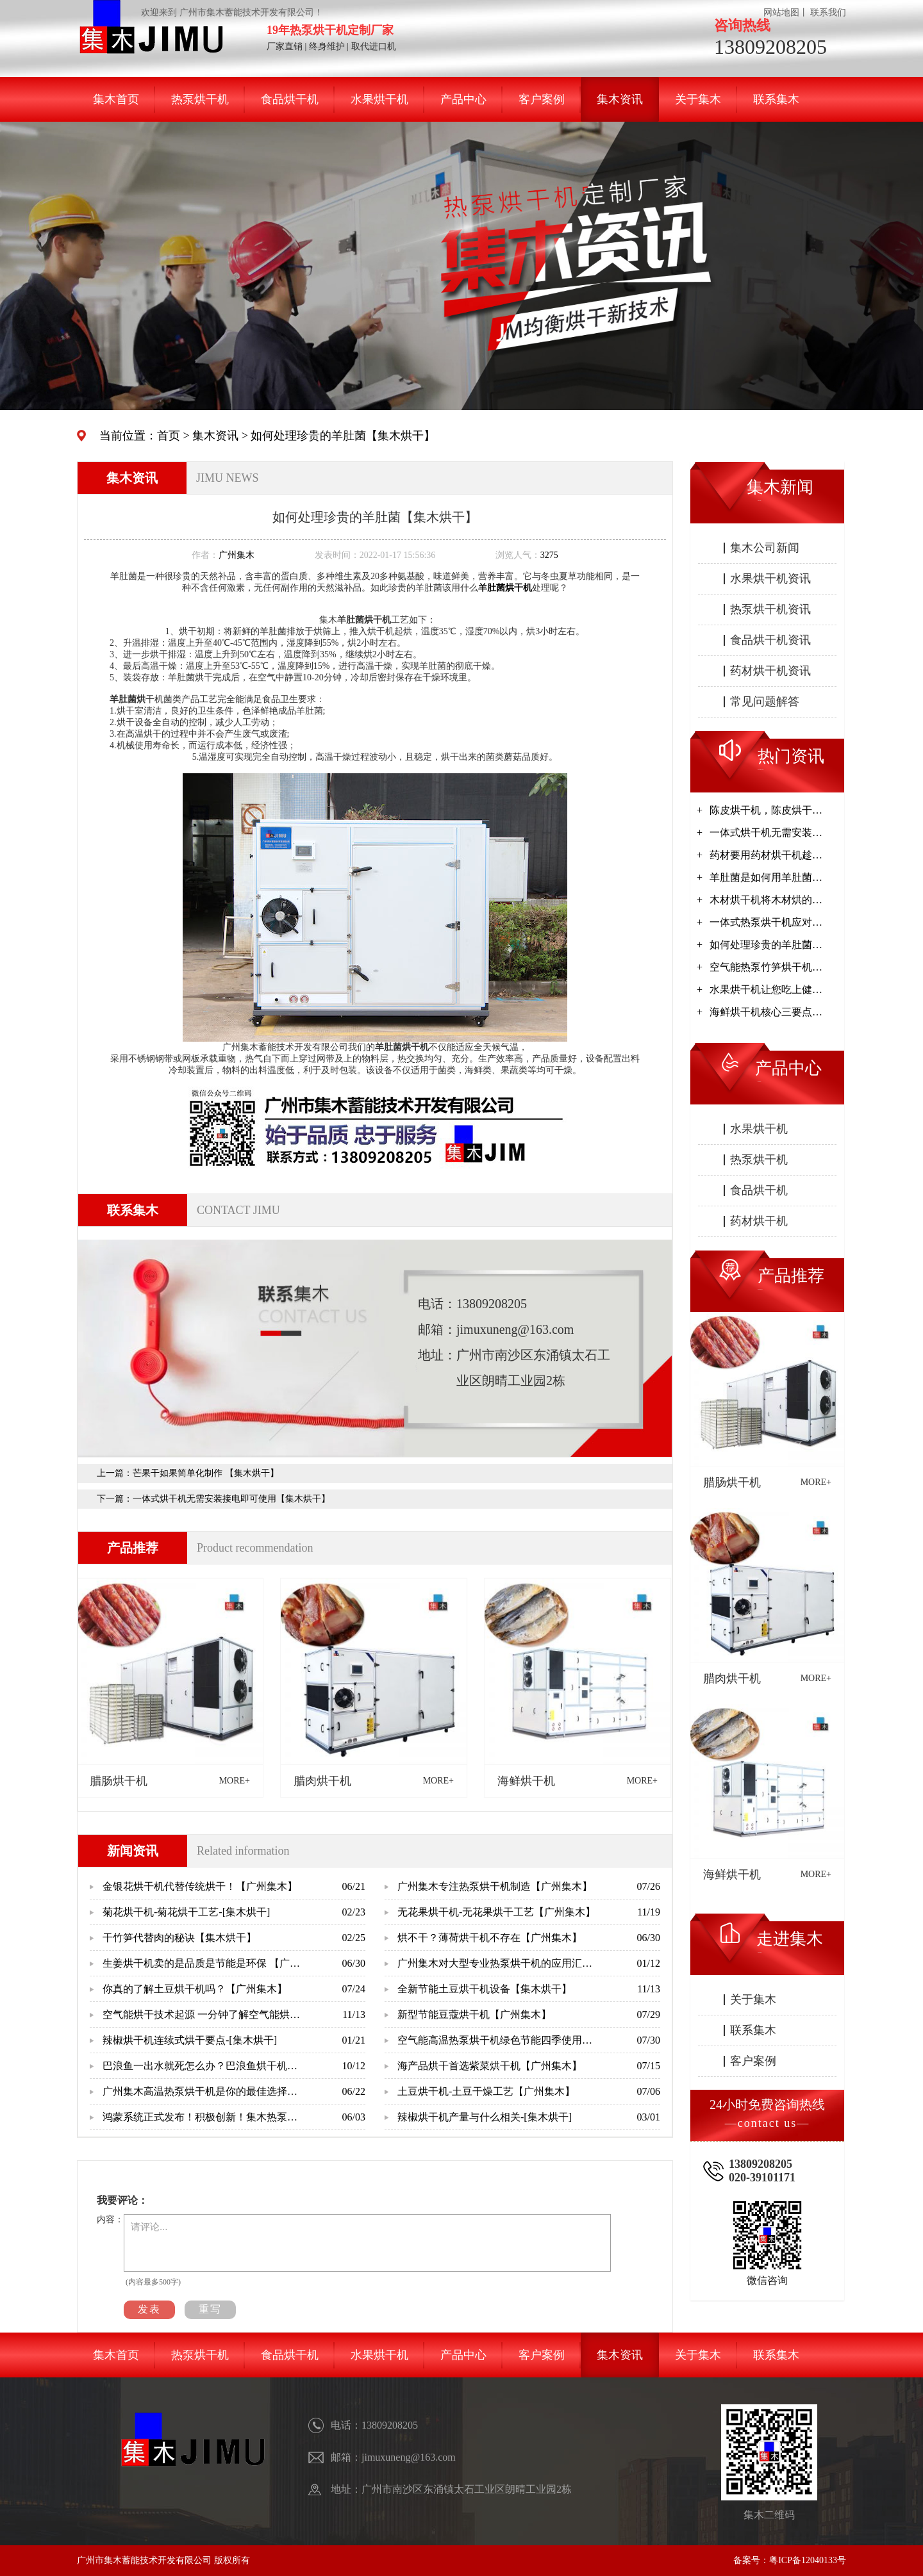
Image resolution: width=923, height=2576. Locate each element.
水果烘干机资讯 (770, 578)
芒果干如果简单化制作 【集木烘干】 (206, 1473)
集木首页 (116, 99)
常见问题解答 (764, 701)
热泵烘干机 (200, 99)
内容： (110, 2219)
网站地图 (781, 12)
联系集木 (776, 99)
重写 (210, 2309)
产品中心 (463, 99)
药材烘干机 (759, 1221)
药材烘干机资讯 (770, 670)
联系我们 (828, 12)
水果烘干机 (379, 99)
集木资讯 (620, 99)
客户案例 (542, 99)
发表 (149, 2309)
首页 (168, 435)
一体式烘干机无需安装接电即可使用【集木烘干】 (231, 1499)
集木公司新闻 (764, 547)
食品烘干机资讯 (770, 640)
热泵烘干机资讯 (770, 609)
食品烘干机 (290, 99)
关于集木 (698, 99)
